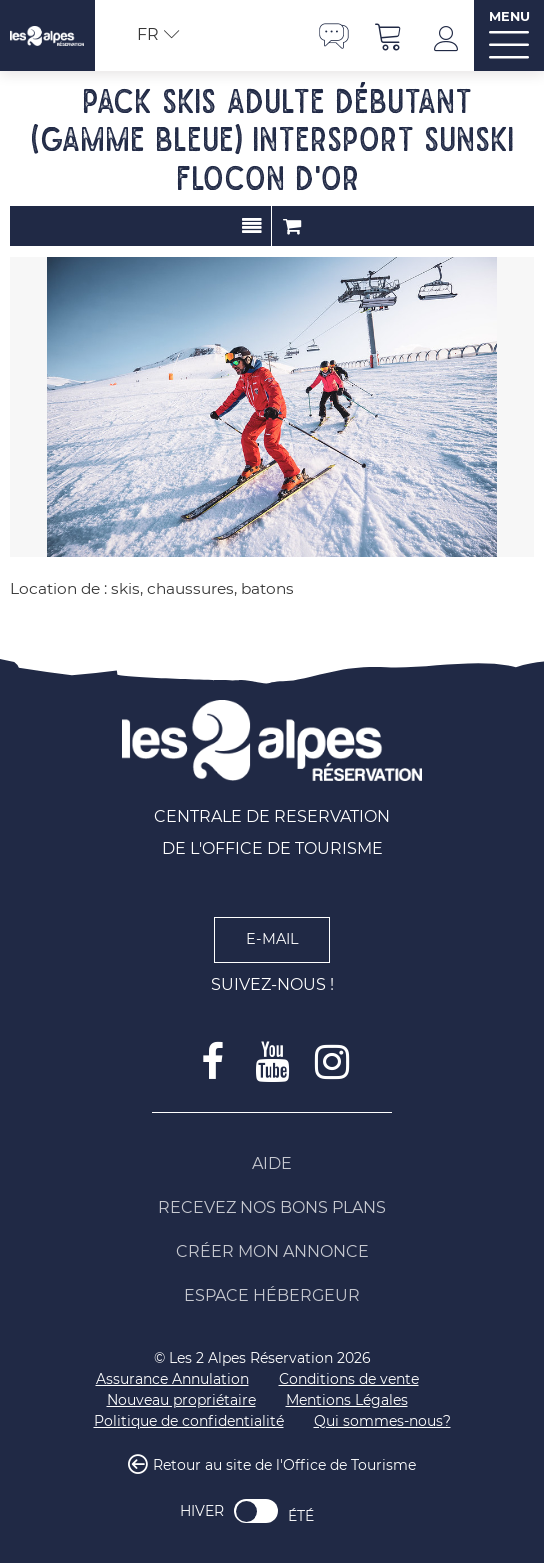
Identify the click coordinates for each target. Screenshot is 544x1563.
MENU (509, 16)
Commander (292, 226)
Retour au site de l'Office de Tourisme (284, 1465)
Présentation (251, 226)
